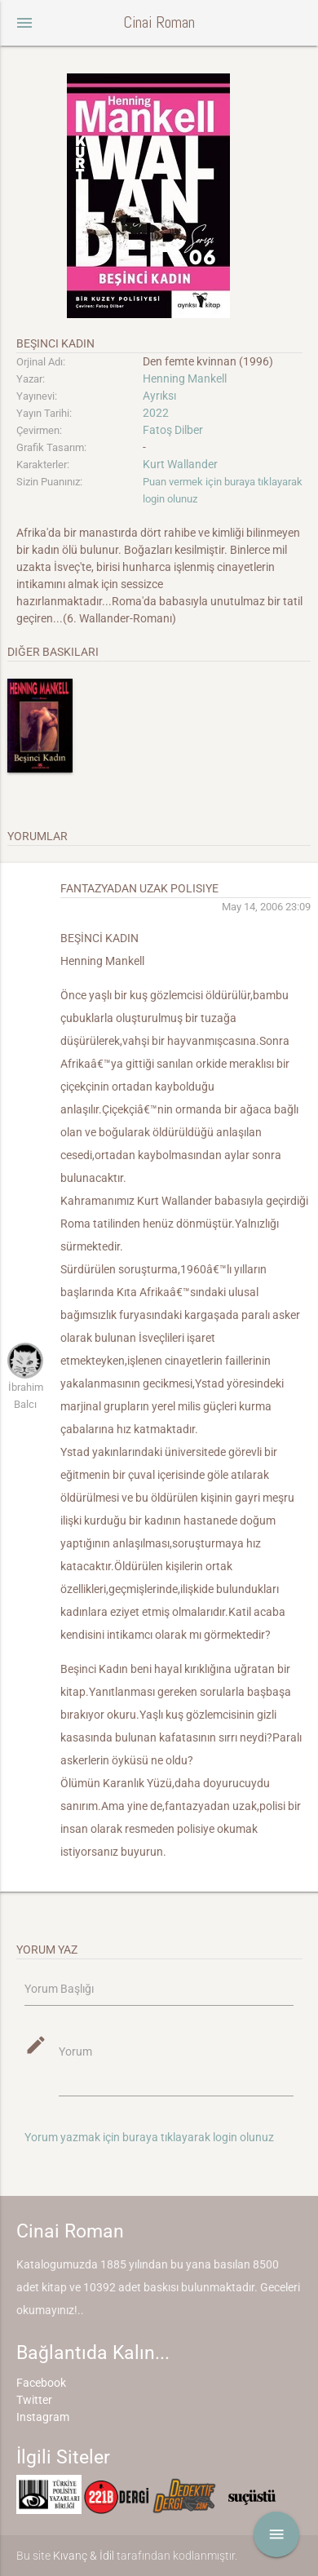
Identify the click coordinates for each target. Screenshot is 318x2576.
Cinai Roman (159, 22)
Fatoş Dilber (173, 429)
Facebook (41, 2382)
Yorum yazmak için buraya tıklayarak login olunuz (149, 2137)
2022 (156, 412)
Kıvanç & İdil (83, 2555)
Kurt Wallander (180, 464)
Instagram (42, 2416)
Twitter (34, 2399)
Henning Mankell (185, 378)
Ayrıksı (159, 395)
